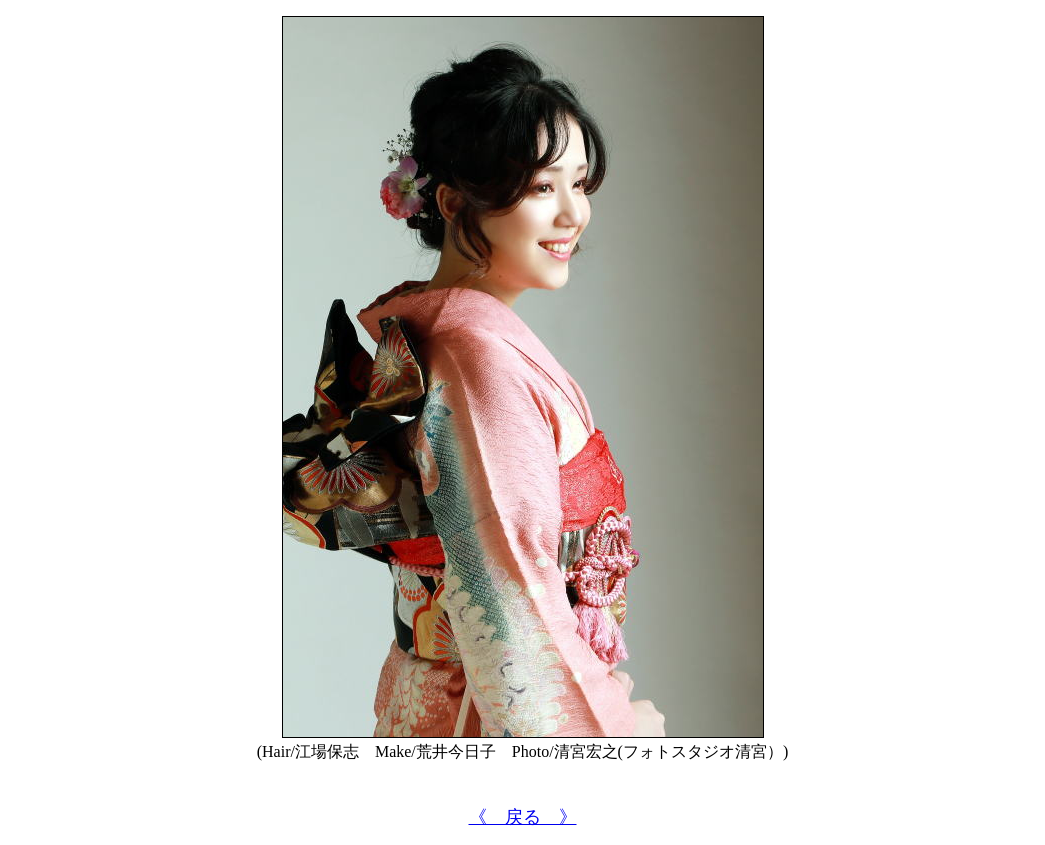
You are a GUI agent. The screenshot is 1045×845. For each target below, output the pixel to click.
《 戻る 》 (523, 817)
